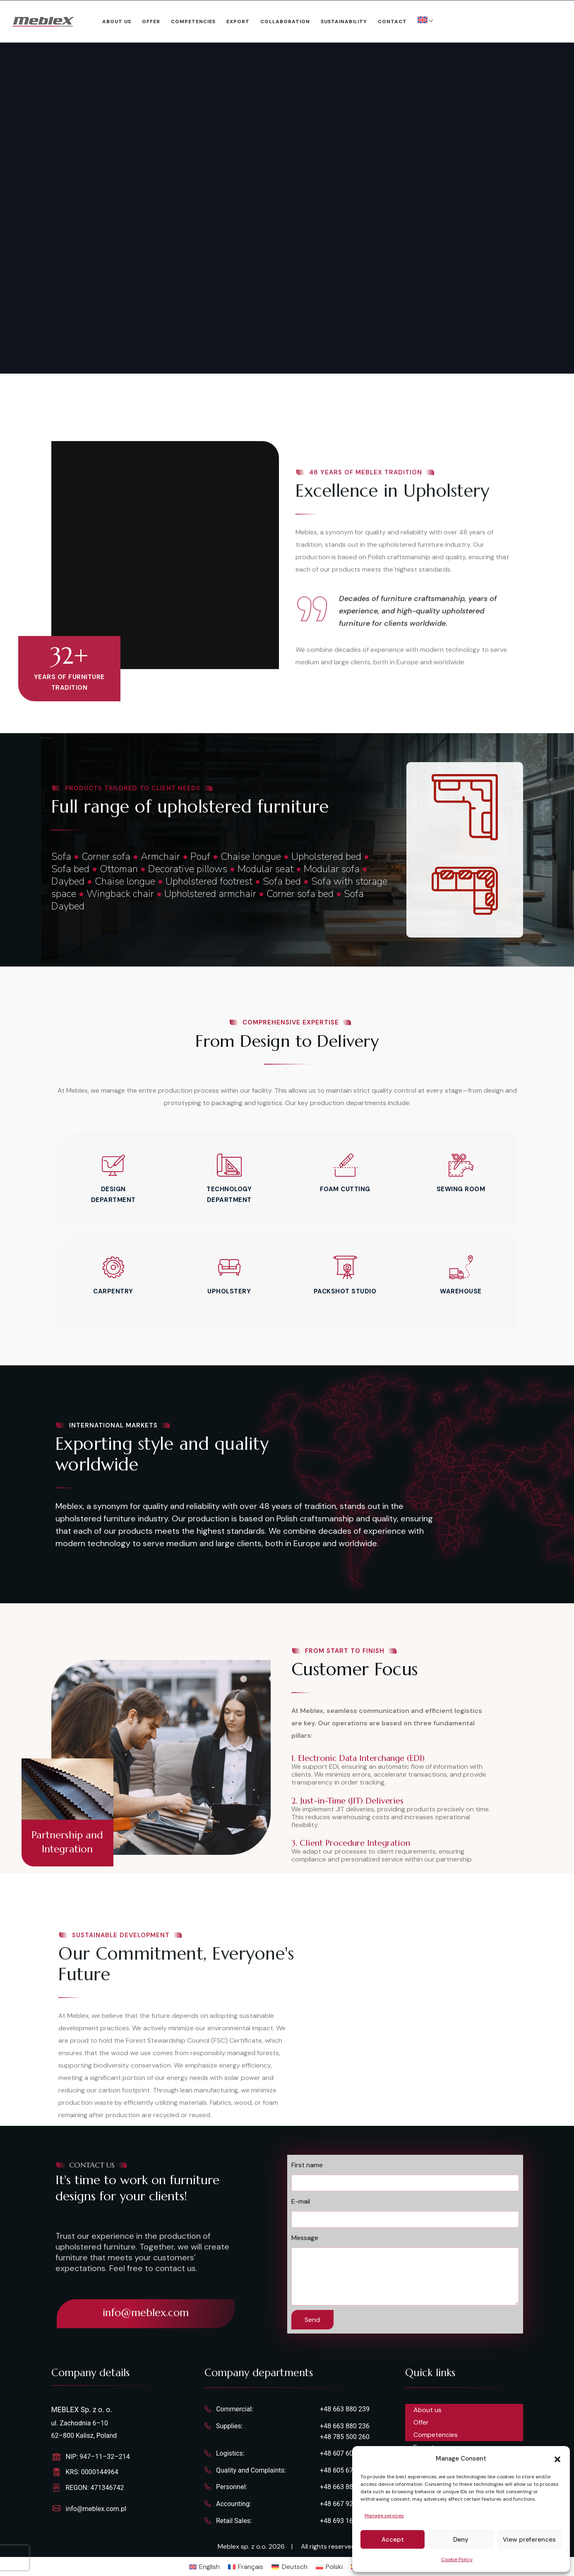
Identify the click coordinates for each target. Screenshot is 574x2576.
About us (116, 21)
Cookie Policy (457, 2559)
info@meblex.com (146, 2312)
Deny (460, 2539)
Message (304, 2237)
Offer (151, 21)
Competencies (193, 21)
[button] (557, 2458)
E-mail (300, 2201)
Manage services (384, 2515)
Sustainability (344, 21)
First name (307, 2165)
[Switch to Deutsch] (289, 2567)
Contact (392, 21)
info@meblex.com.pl (96, 2509)
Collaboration (285, 21)
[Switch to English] (204, 2567)
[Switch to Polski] (329, 2567)
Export (238, 21)
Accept (393, 2539)
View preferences (529, 2539)
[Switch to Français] (245, 2567)
